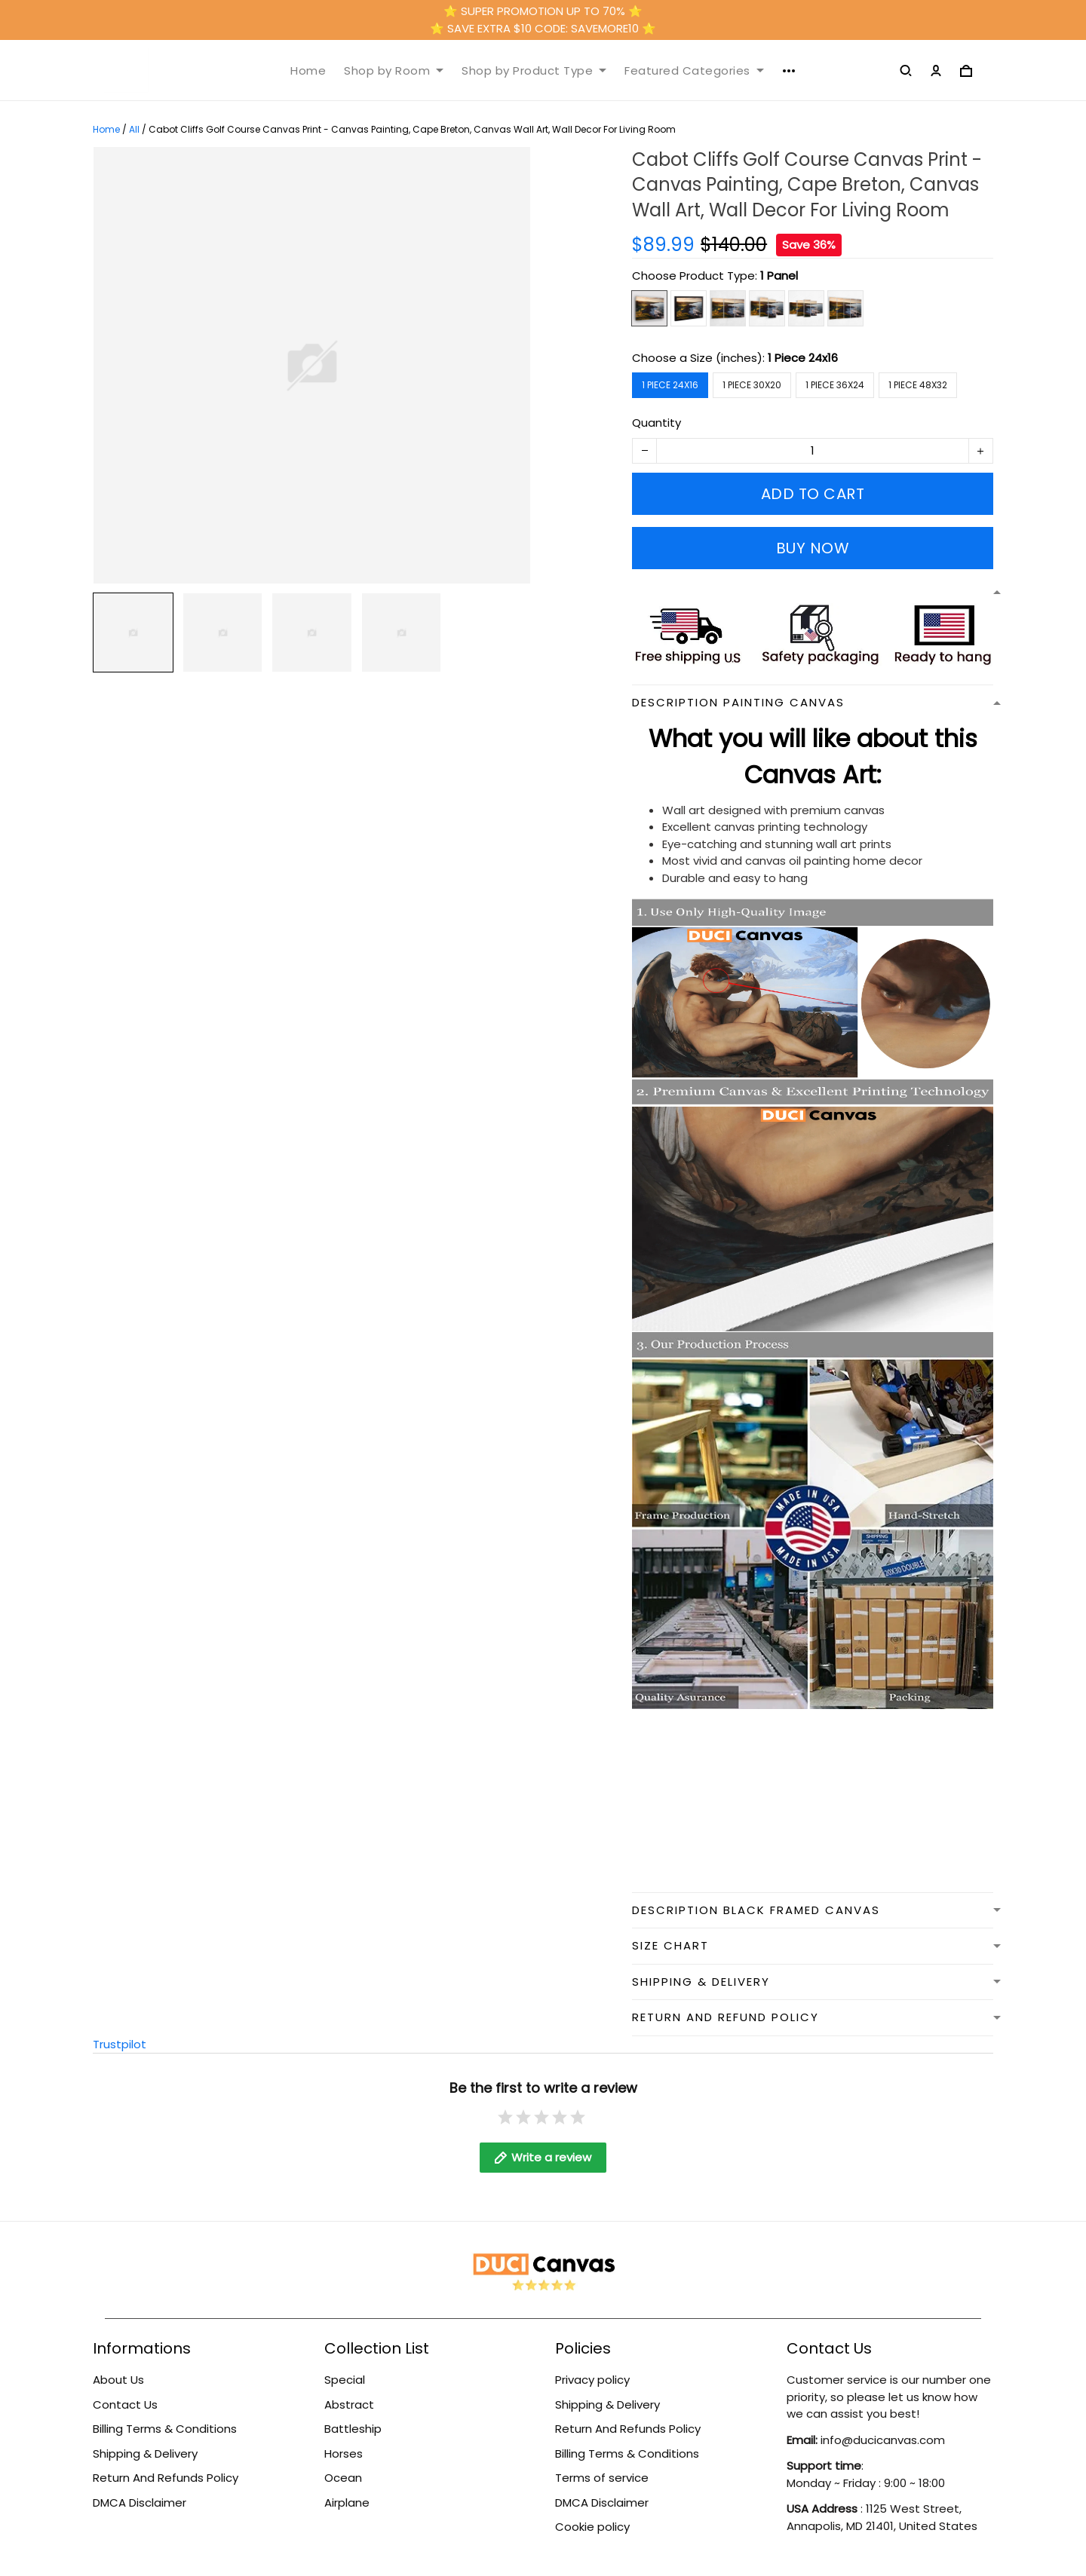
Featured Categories (694, 70)
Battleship (353, 2429)
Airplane (347, 2502)
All (134, 129)
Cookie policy (592, 2527)
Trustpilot (119, 2044)
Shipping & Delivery (145, 2453)
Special (344, 2380)
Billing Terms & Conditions (165, 2429)
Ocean (343, 2478)
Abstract (349, 2404)
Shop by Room (393, 70)
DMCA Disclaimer (139, 2502)
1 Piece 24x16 (803, 358)
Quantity (656, 422)
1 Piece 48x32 (917, 384)
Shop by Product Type (534, 70)
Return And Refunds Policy (165, 2478)
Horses (343, 2453)
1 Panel (779, 275)
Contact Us (125, 2404)
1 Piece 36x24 (834, 384)
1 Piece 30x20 (751, 384)
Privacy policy (592, 2380)
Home (308, 70)
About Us (118, 2380)
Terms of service (602, 2478)
